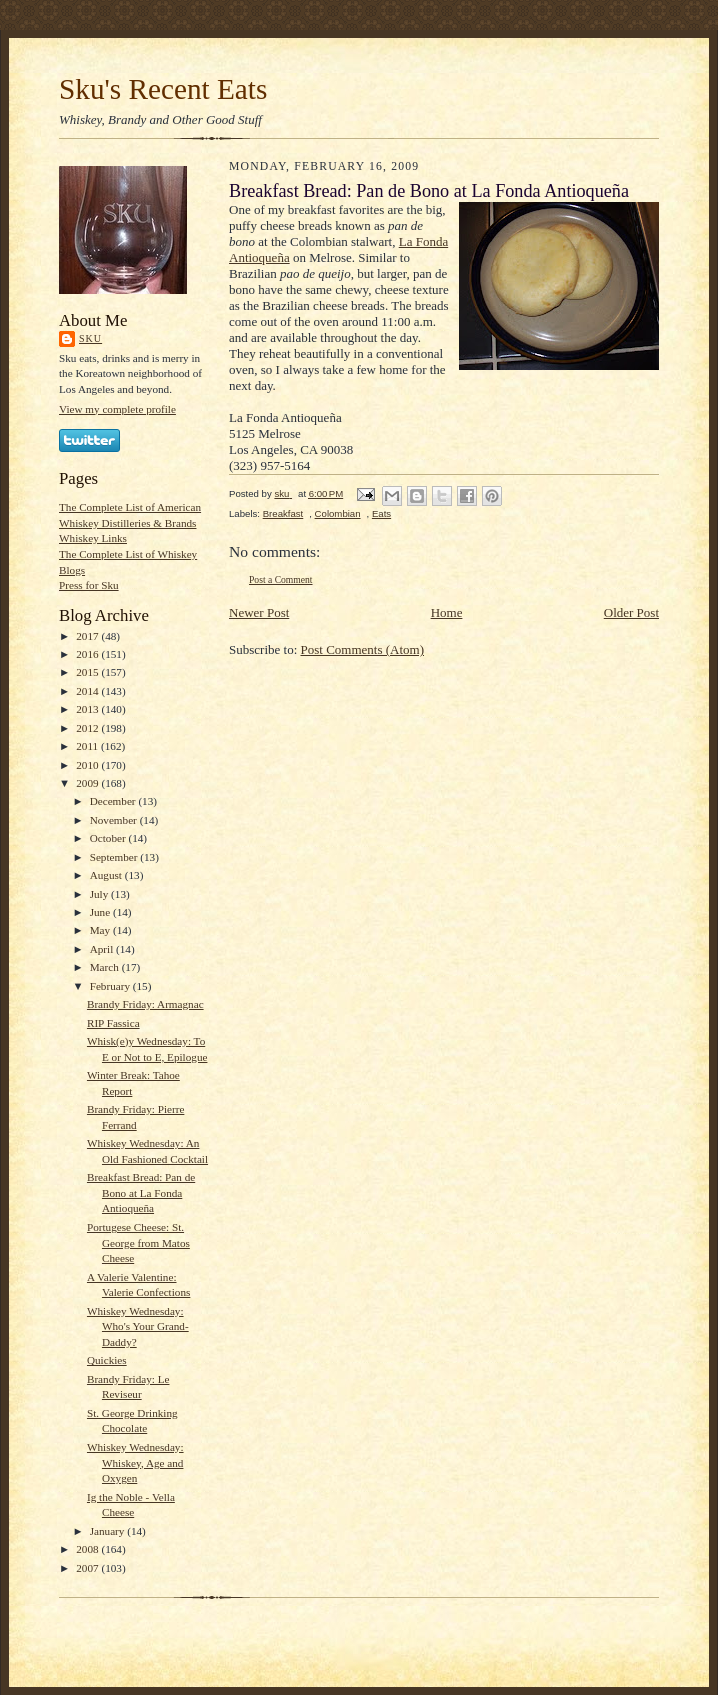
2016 (88, 654)
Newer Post (259, 612)
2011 (88, 746)
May (101, 930)
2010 (88, 765)
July (100, 894)
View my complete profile (117, 409)
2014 (88, 691)
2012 (88, 728)
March (106, 967)
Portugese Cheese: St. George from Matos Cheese (138, 1242)
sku (90, 338)
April (103, 949)
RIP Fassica (113, 1023)
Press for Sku (89, 585)
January (109, 1531)
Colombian (338, 513)
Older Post (631, 612)
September (115, 857)
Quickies (107, 1360)
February (111, 986)
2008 (88, 1549)
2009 (88, 783)
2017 (88, 636)
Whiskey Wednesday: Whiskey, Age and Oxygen (135, 1462)
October (109, 838)
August (107, 875)
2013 (88, 709)
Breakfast (283, 513)
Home (447, 612)
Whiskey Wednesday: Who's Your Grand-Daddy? (138, 1326)
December (114, 801)
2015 (88, 672)
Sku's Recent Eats (163, 89)
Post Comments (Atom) (363, 649)
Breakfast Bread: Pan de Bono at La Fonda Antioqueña (141, 1192)
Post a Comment (281, 579)
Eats (381, 513)
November (115, 820)
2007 (88, 1568)
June (101, 912)
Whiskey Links (93, 538)
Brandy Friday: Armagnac (145, 1004)
